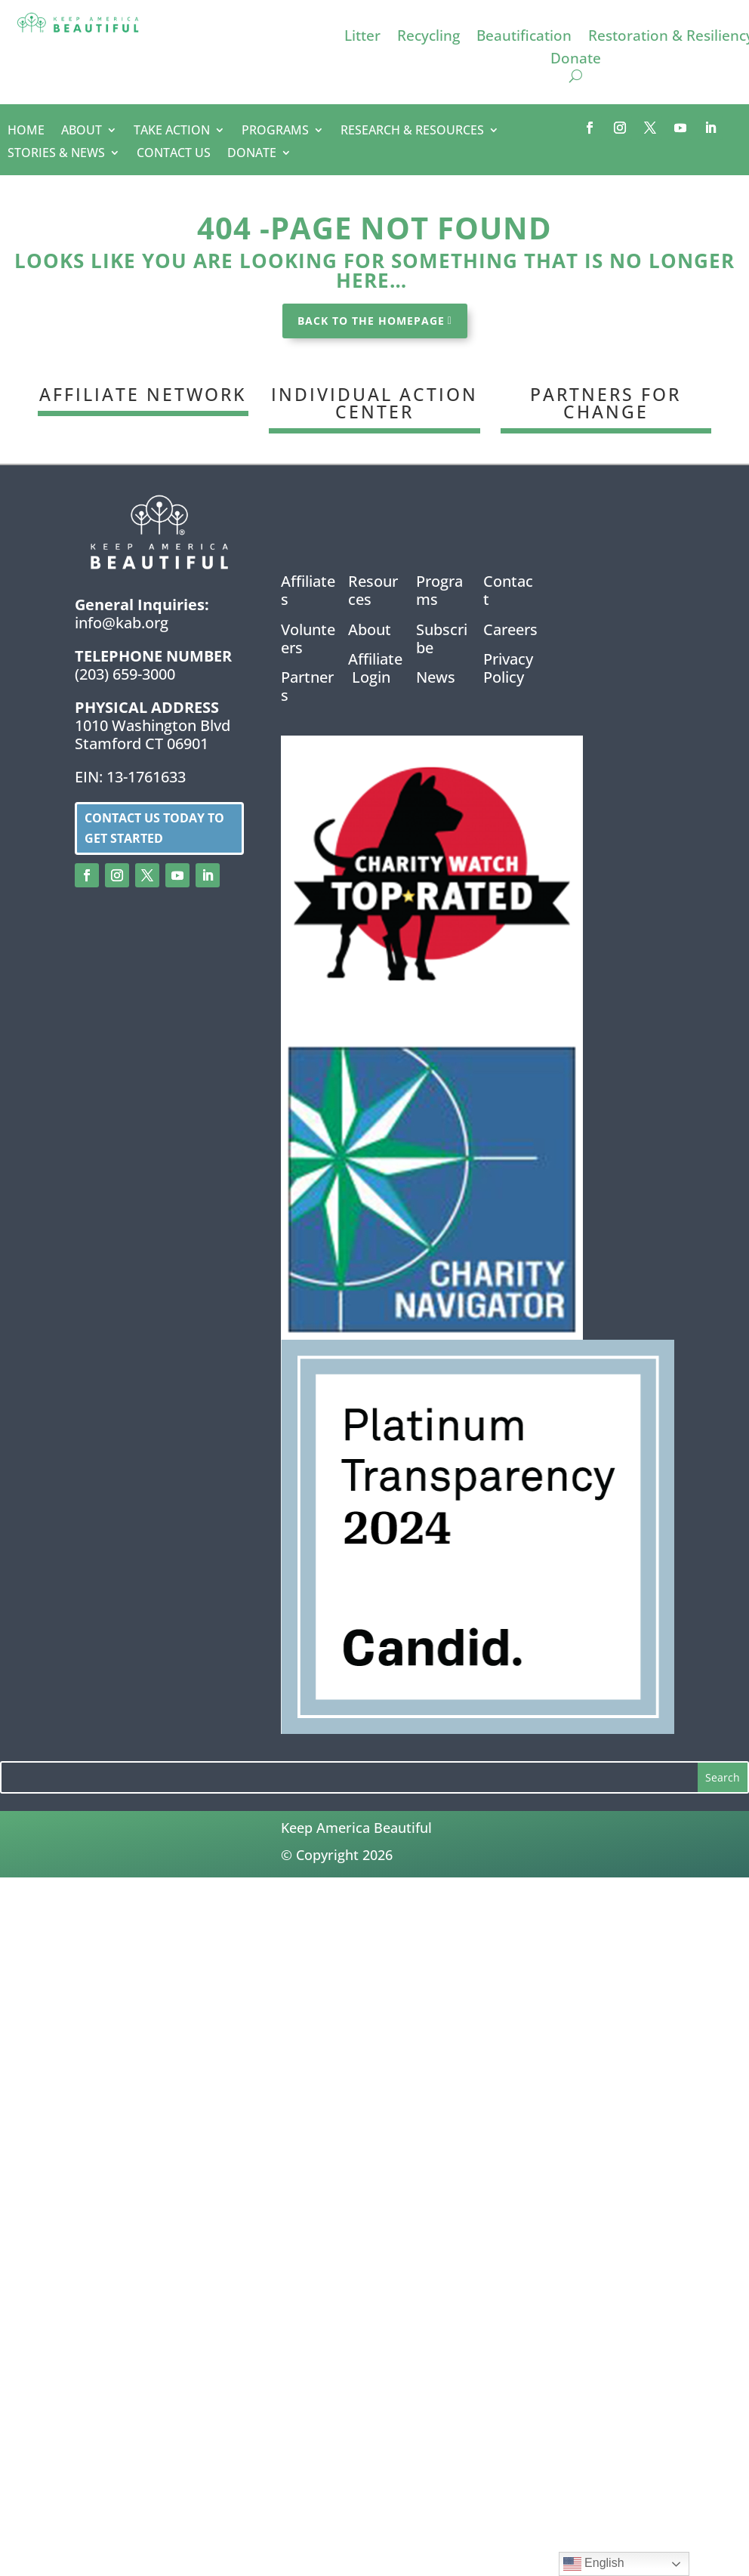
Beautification (524, 37)
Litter (362, 37)
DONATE (251, 154)
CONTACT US (174, 154)
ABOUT (81, 131)
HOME (26, 131)
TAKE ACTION (172, 131)
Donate (575, 60)
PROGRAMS (275, 131)
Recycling (428, 37)
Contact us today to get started (154, 828)
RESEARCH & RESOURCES (412, 131)
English (593, 2564)
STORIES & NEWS (56, 154)
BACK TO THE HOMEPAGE (371, 320)
